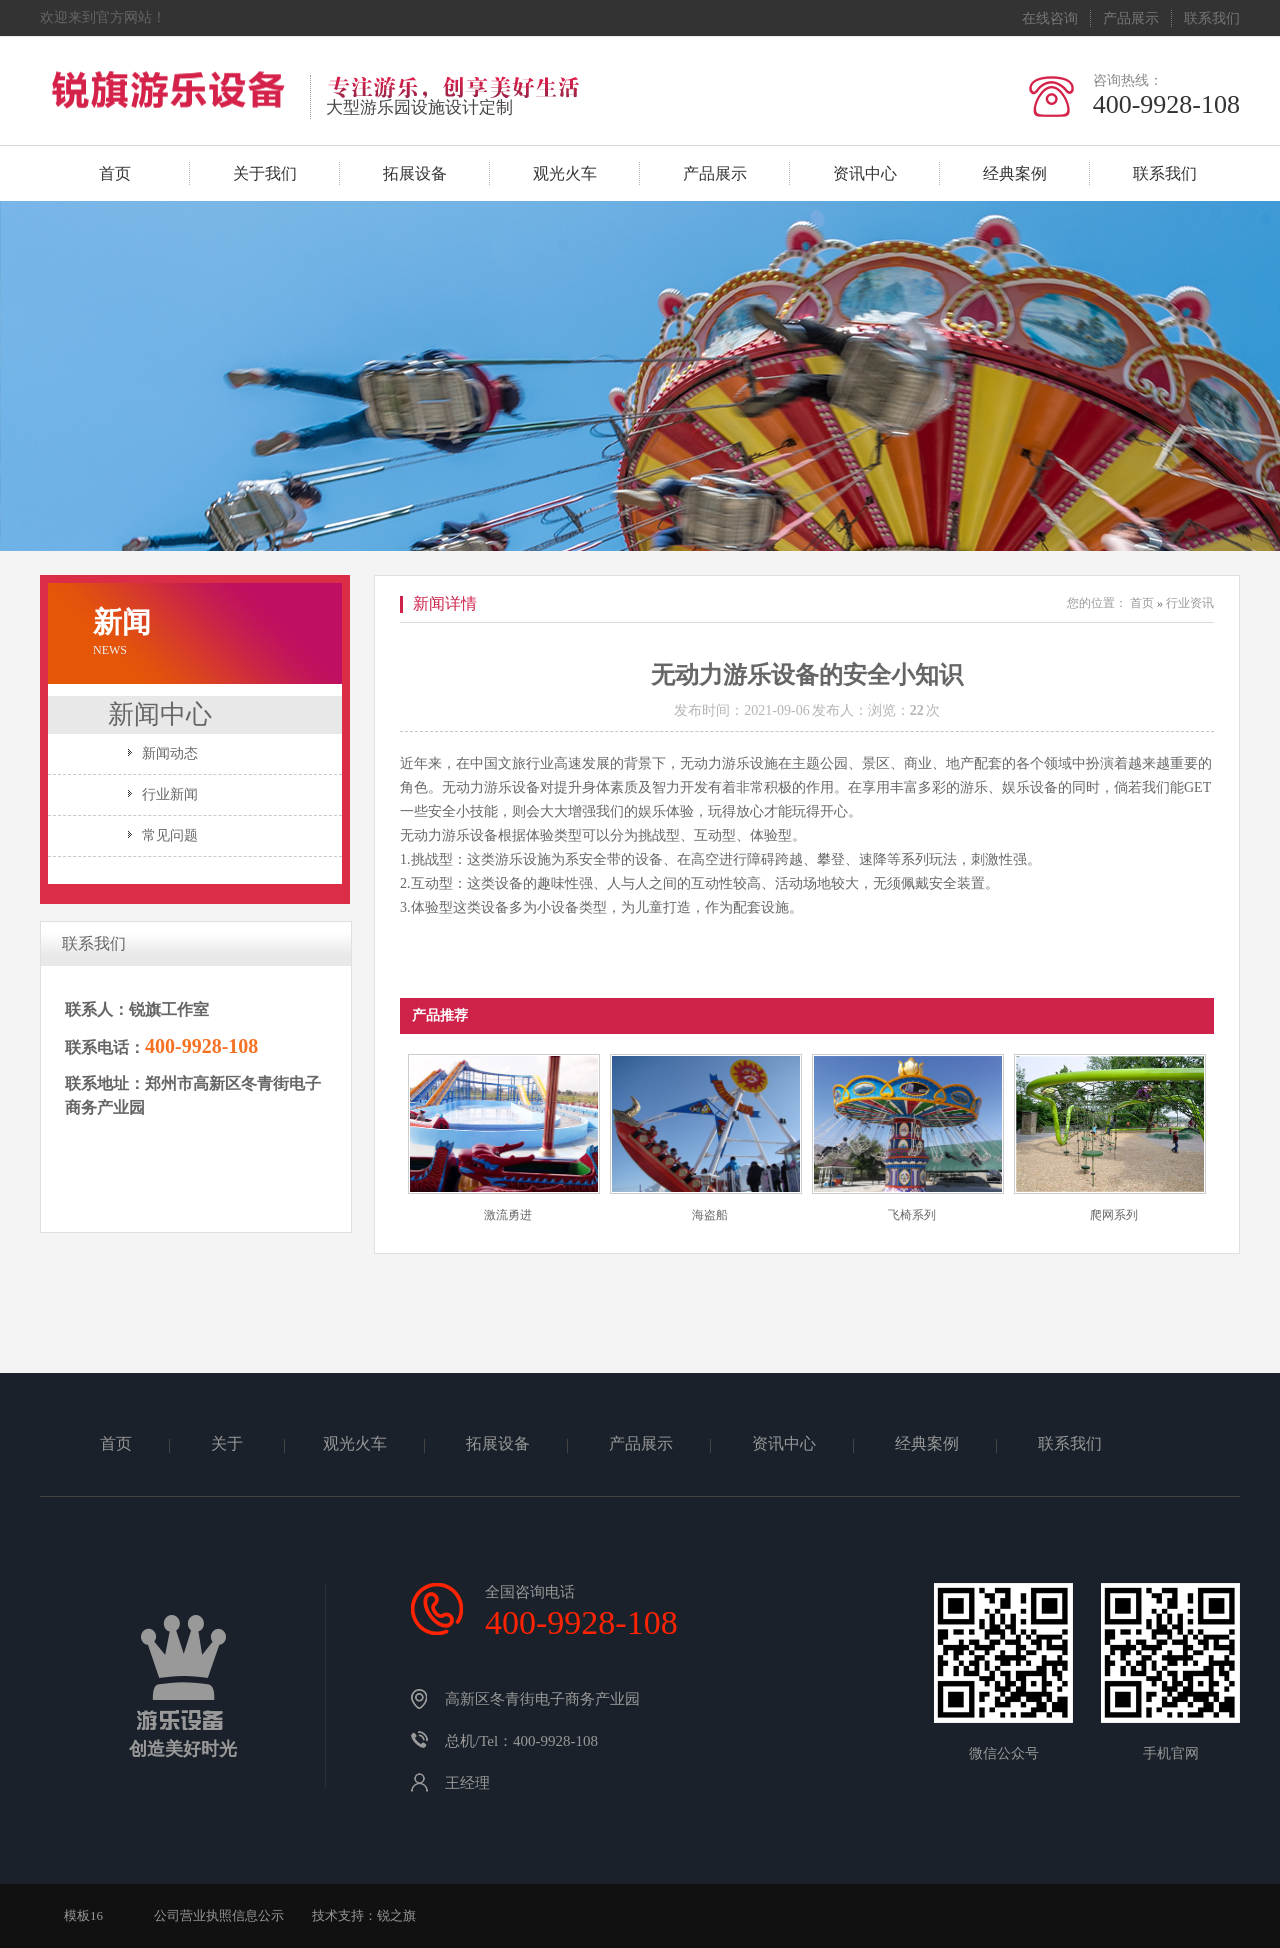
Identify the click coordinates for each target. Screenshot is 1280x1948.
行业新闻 (170, 794)
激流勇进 (508, 1215)
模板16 (83, 1915)
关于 (229, 1443)
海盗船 (710, 1215)
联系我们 (1212, 18)
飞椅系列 (912, 1215)
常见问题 (170, 835)
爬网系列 (1114, 1215)
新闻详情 (445, 603)
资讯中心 (865, 173)
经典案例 (1015, 173)
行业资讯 (1190, 603)
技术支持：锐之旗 (364, 1915)
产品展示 (1131, 18)
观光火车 (565, 173)
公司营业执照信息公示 (219, 1915)
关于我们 (265, 173)
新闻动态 (170, 753)
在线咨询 (1050, 18)
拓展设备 (415, 173)
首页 (115, 173)
